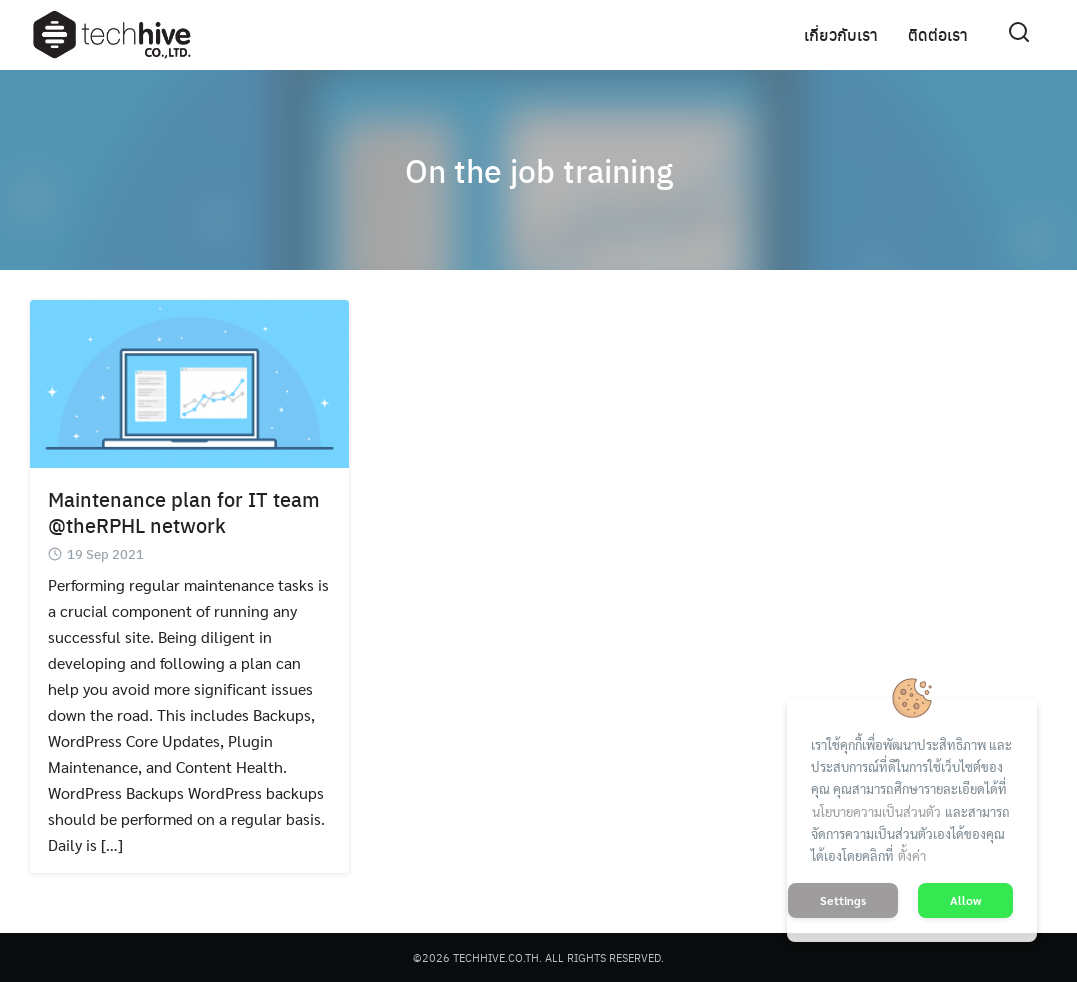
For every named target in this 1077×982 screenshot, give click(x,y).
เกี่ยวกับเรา (841, 34)
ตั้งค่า (912, 855)
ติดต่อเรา (938, 34)
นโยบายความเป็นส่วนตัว (876, 811)
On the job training (539, 170)
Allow (965, 900)
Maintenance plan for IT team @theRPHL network (184, 511)
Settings (843, 900)
